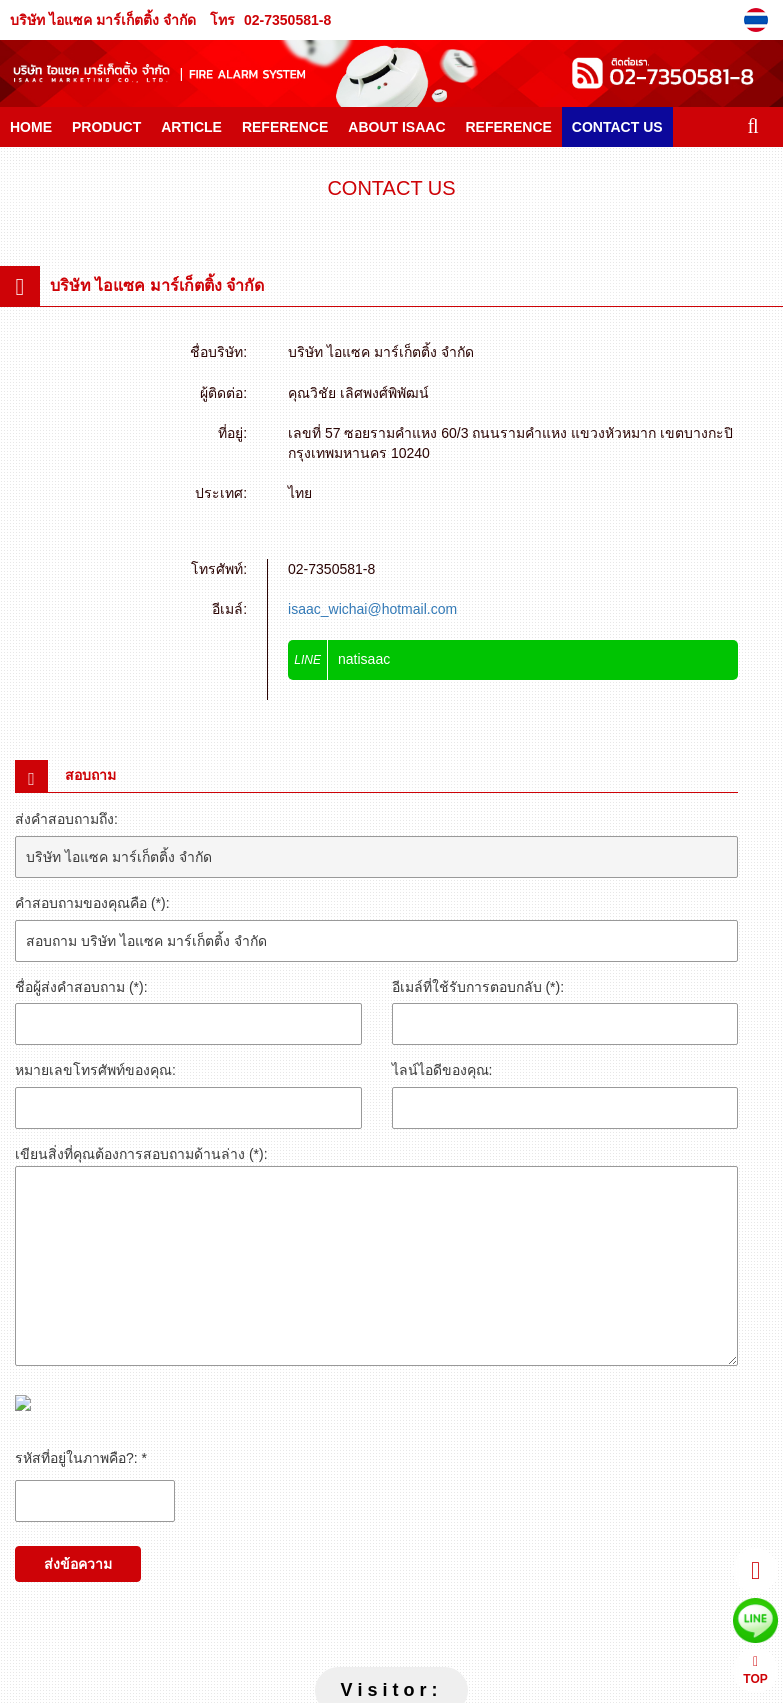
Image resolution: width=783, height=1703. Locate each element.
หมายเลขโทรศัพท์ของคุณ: (95, 1070)
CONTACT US (617, 127)
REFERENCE (285, 127)
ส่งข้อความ (78, 1564)
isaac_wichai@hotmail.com (372, 609)
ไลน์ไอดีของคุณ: (442, 1070)
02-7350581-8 (287, 20)
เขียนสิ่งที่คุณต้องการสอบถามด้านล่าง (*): (141, 1154)
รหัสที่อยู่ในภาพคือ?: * (81, 1458)
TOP (755, 1670)
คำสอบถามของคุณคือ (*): (92, 903)
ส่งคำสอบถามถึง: (66, 819)
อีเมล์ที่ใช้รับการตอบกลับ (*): (478, 987)
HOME (31, 127)
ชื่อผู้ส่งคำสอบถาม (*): (81, 987)
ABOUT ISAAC (396, 127)
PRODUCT (106, 127)
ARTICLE (191, 127)
